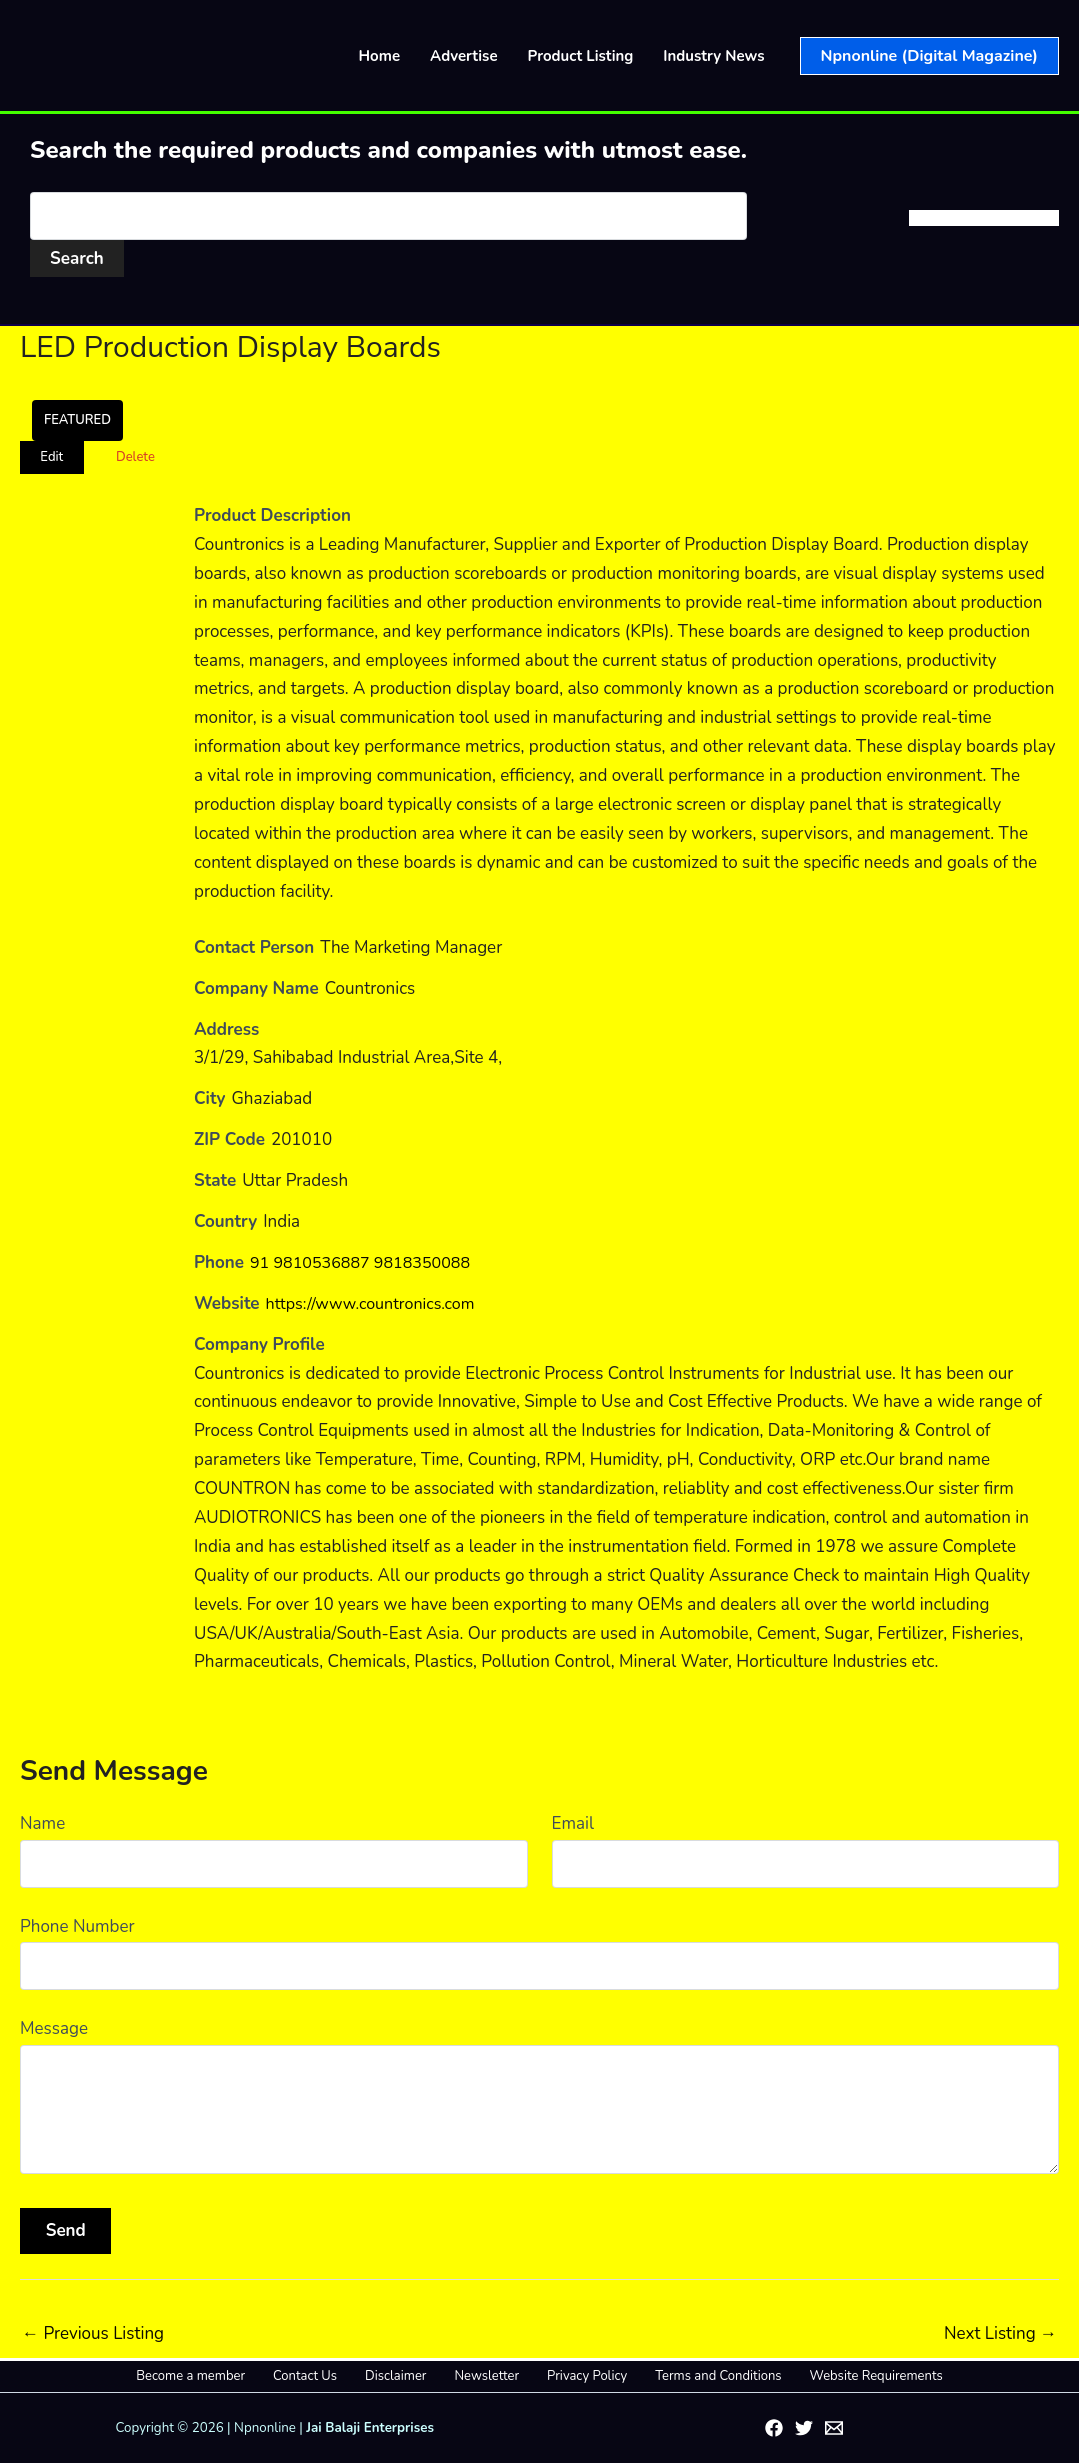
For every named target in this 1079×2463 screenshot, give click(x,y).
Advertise (464, 56)
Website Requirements (831, 2376)
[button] (929, 56)
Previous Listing (93, 2333)
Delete (135, 457)
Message (54, 2028)
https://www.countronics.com (376, 1303)
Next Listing (1000, 2333)
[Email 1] (834, 2428)
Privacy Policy (572, 2376)
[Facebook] (774, 2428)
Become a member (235, 2376)
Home (380, 56)
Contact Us (335, 2376)
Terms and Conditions (688, 2376)
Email (573, 1823)
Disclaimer (410, 2376)
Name (42, 1823)
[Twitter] (804, 2428)
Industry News (713, 56)
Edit (51, 457)
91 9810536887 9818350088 (366, 1262)
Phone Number (77, 1926)
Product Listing (581, 56)
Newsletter (486, 2376)
